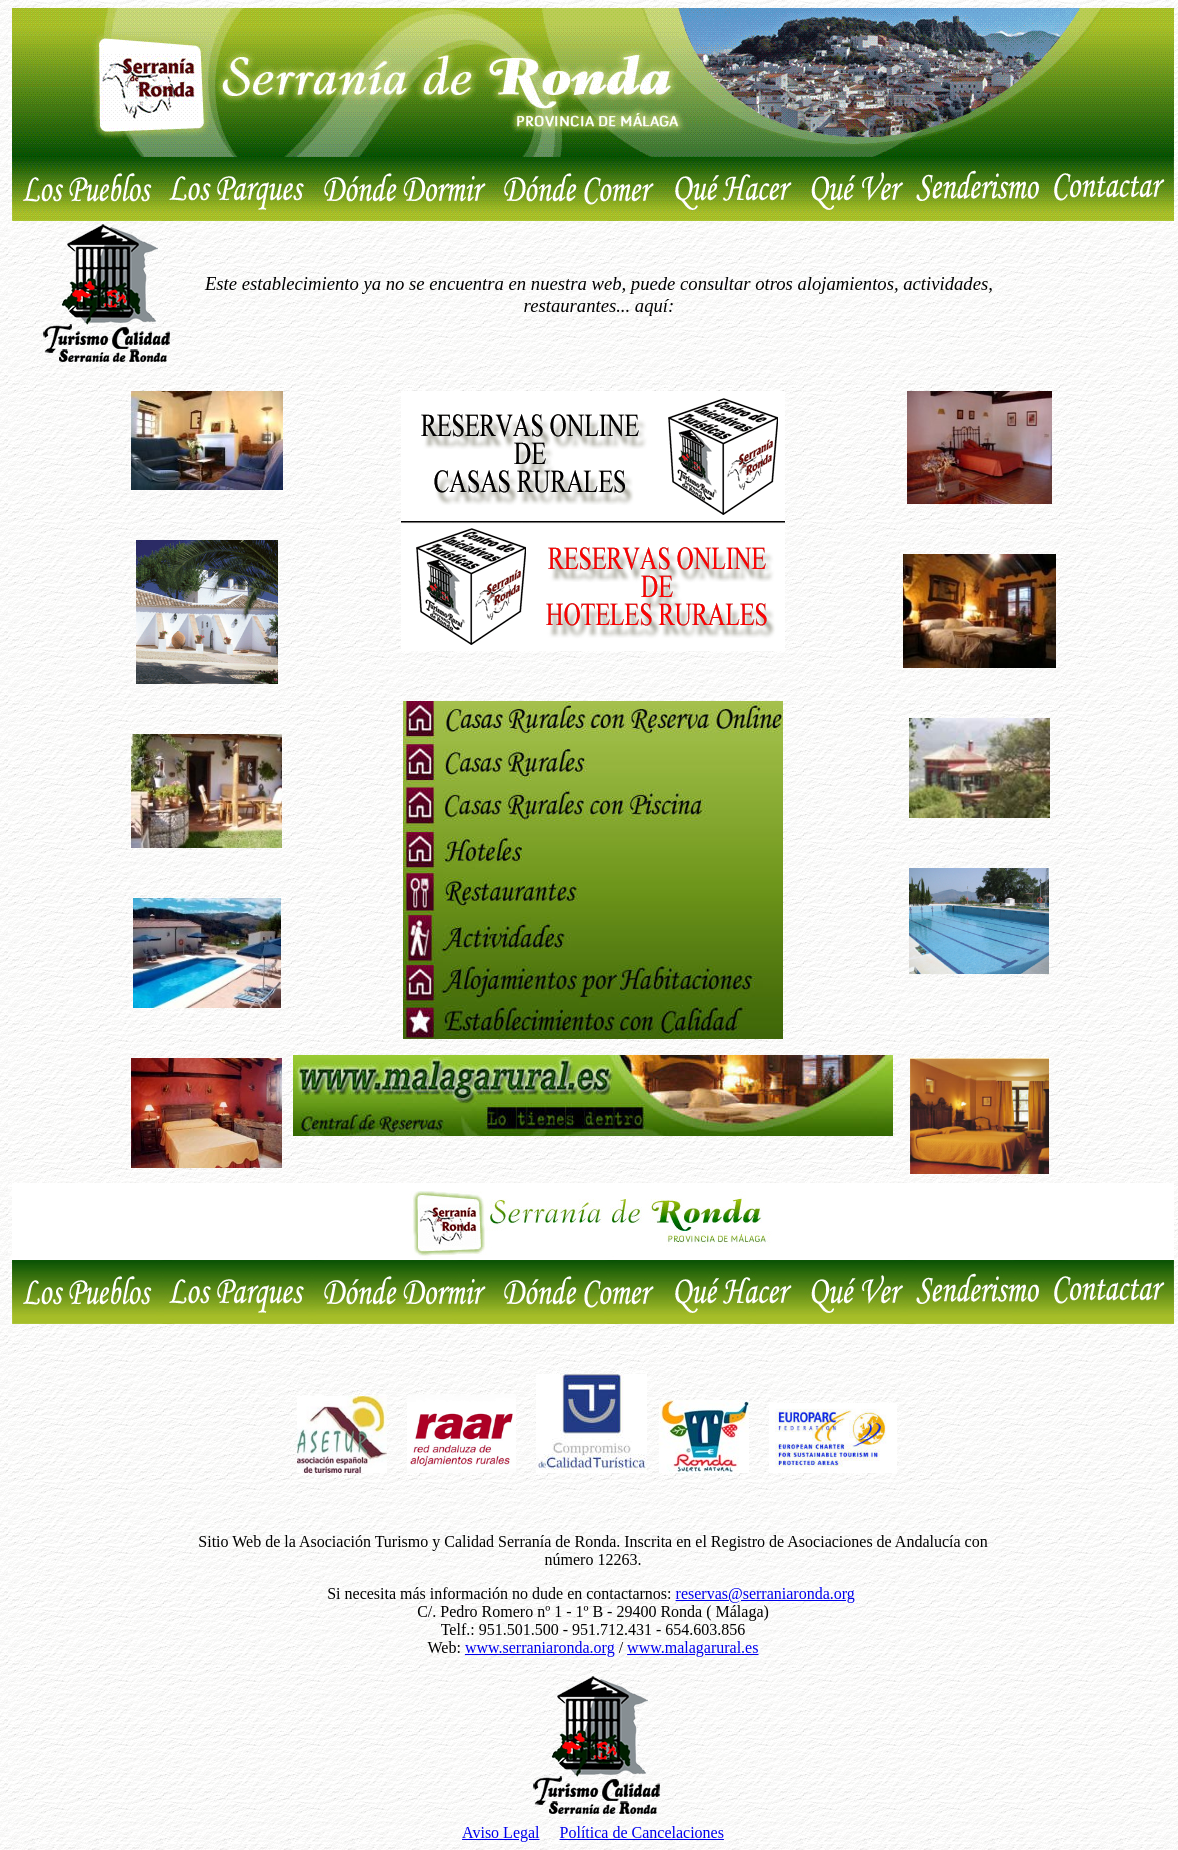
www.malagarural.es (692, 1647)
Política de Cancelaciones (642, 1832)
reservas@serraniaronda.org (765, 1593)
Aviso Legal (500, 1832)
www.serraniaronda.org (540, 1647)
